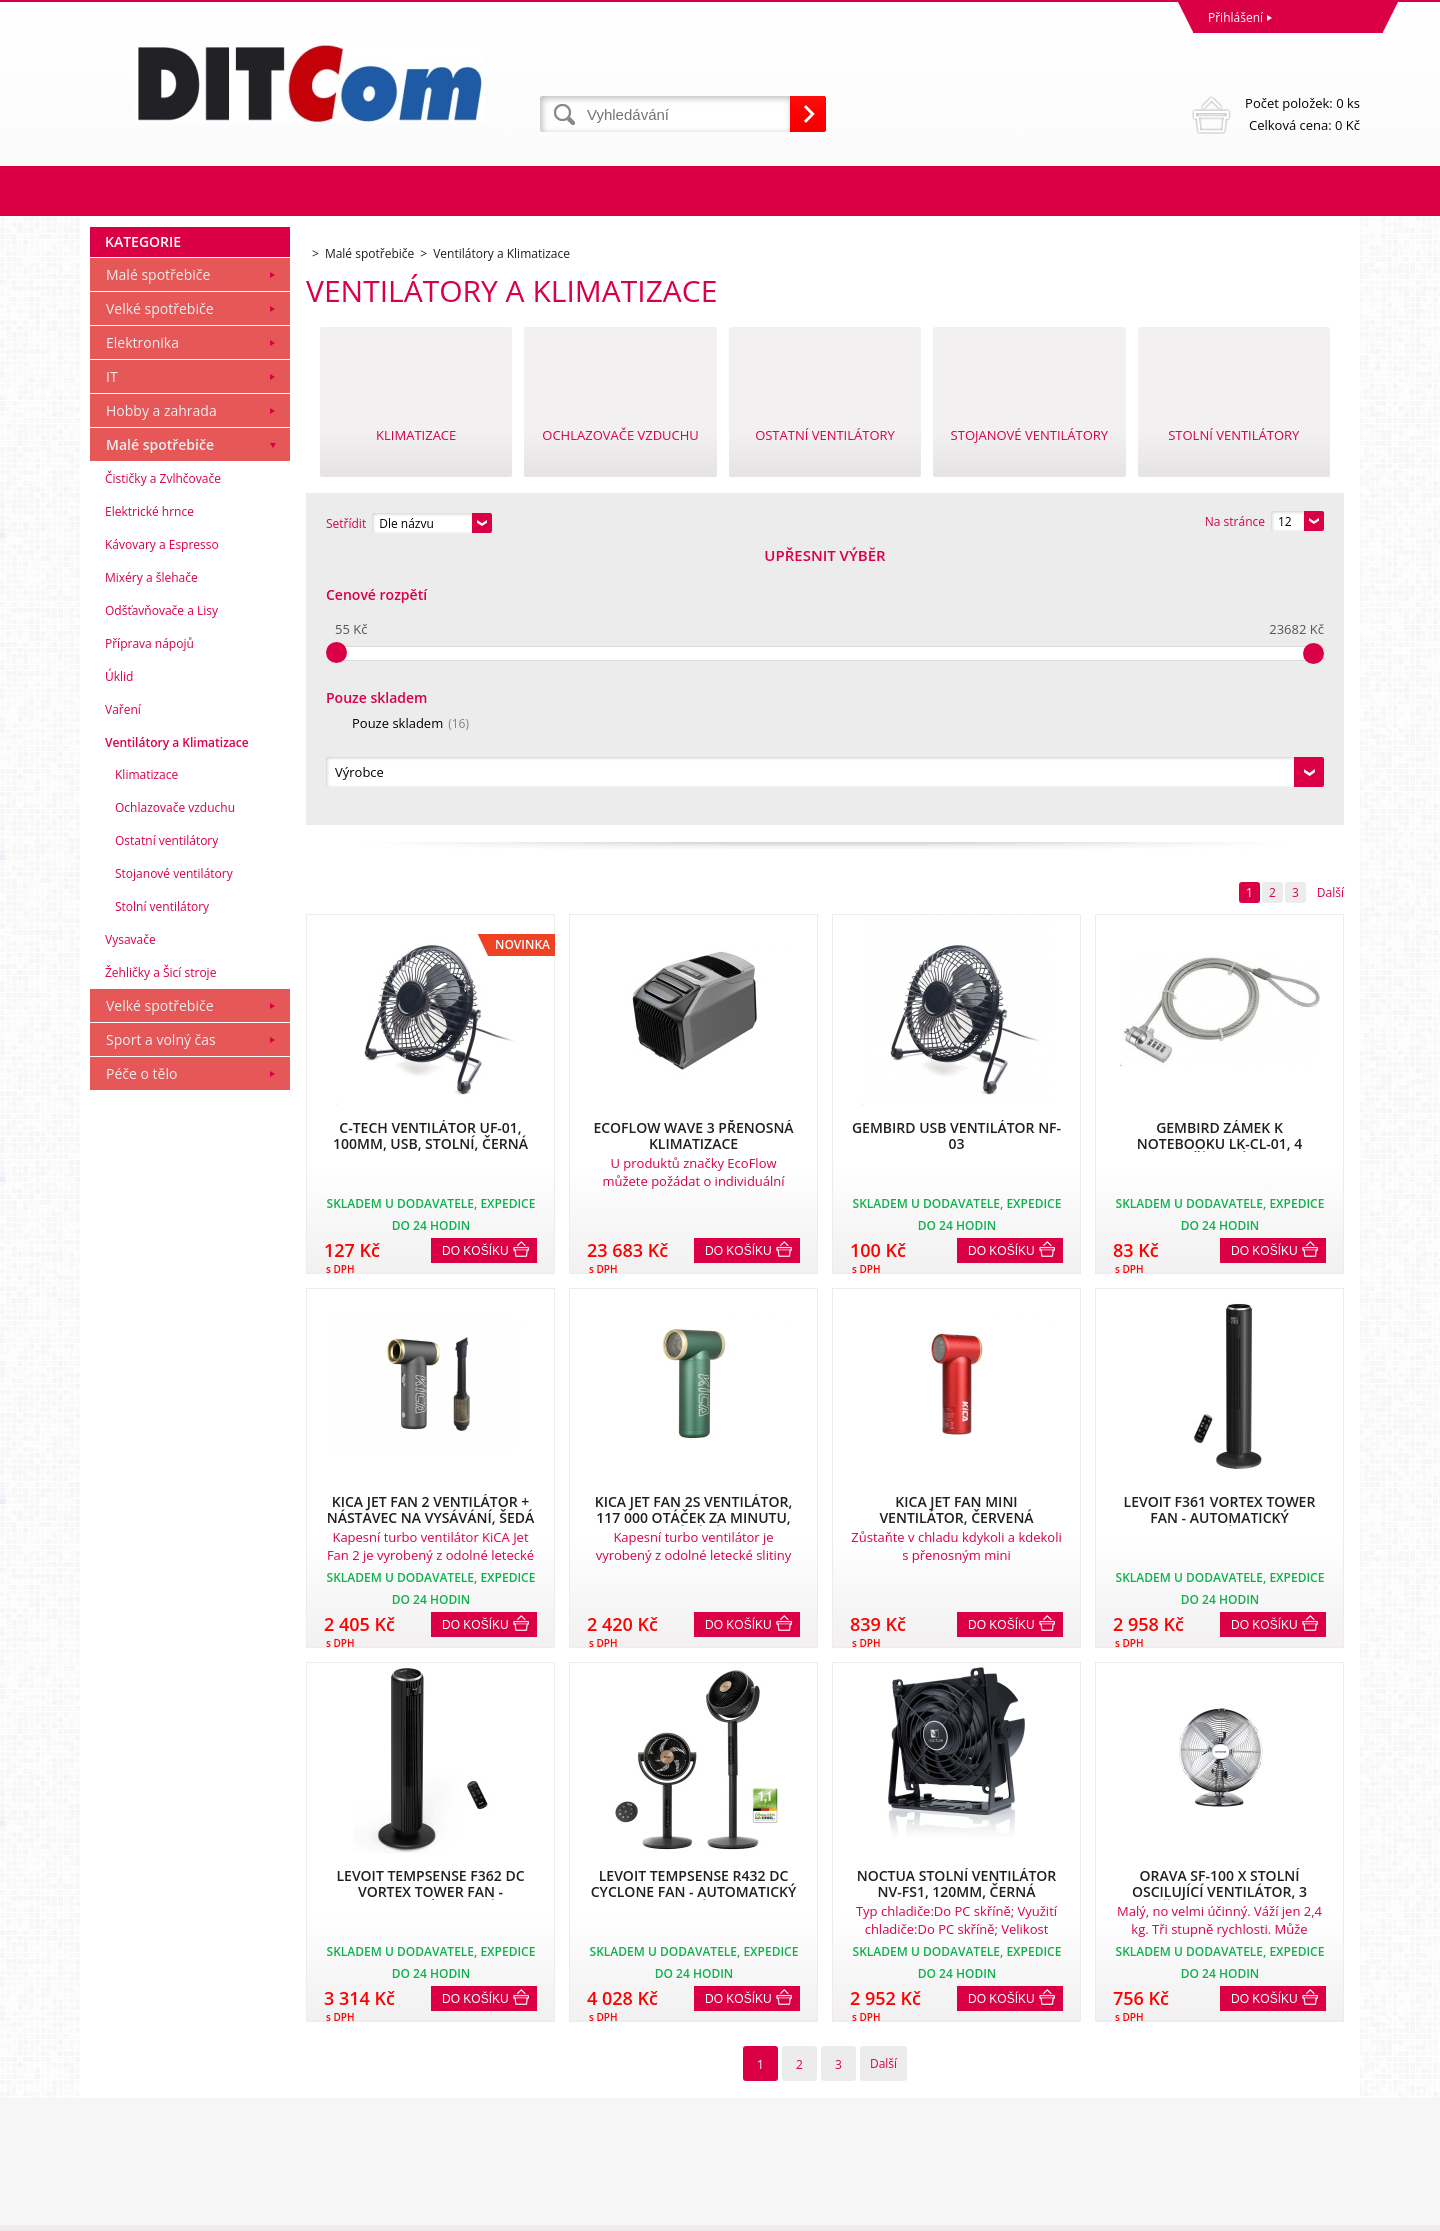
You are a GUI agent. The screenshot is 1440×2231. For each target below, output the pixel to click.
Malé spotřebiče (158, 546)
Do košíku (475, 979)
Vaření (123, 981)
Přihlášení (1235, 17)
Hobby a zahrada (161, 682)
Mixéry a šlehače (151, 849)
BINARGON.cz (1321, 2210)
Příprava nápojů (149, 915)
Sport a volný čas (161, 1311)
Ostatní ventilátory (166, 1112)
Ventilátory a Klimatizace (177, 1014)
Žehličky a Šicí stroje (160, 1244)
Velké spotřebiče (160, 580)
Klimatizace (146, 1046)
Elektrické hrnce (149, 783)
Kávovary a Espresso (162, 816)
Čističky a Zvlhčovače (163, 750)
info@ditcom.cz (768, 2132)
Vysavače (130, 1211)
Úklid (119, 948)
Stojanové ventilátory (174, 1145)
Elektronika (142, 614)
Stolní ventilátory (162, 1178)
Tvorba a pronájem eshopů (1204, 2210)
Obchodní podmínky (152, 2044)
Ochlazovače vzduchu (175, 1079)
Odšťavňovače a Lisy (161, 882)
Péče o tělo (141, 1345)
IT (112, 648)
